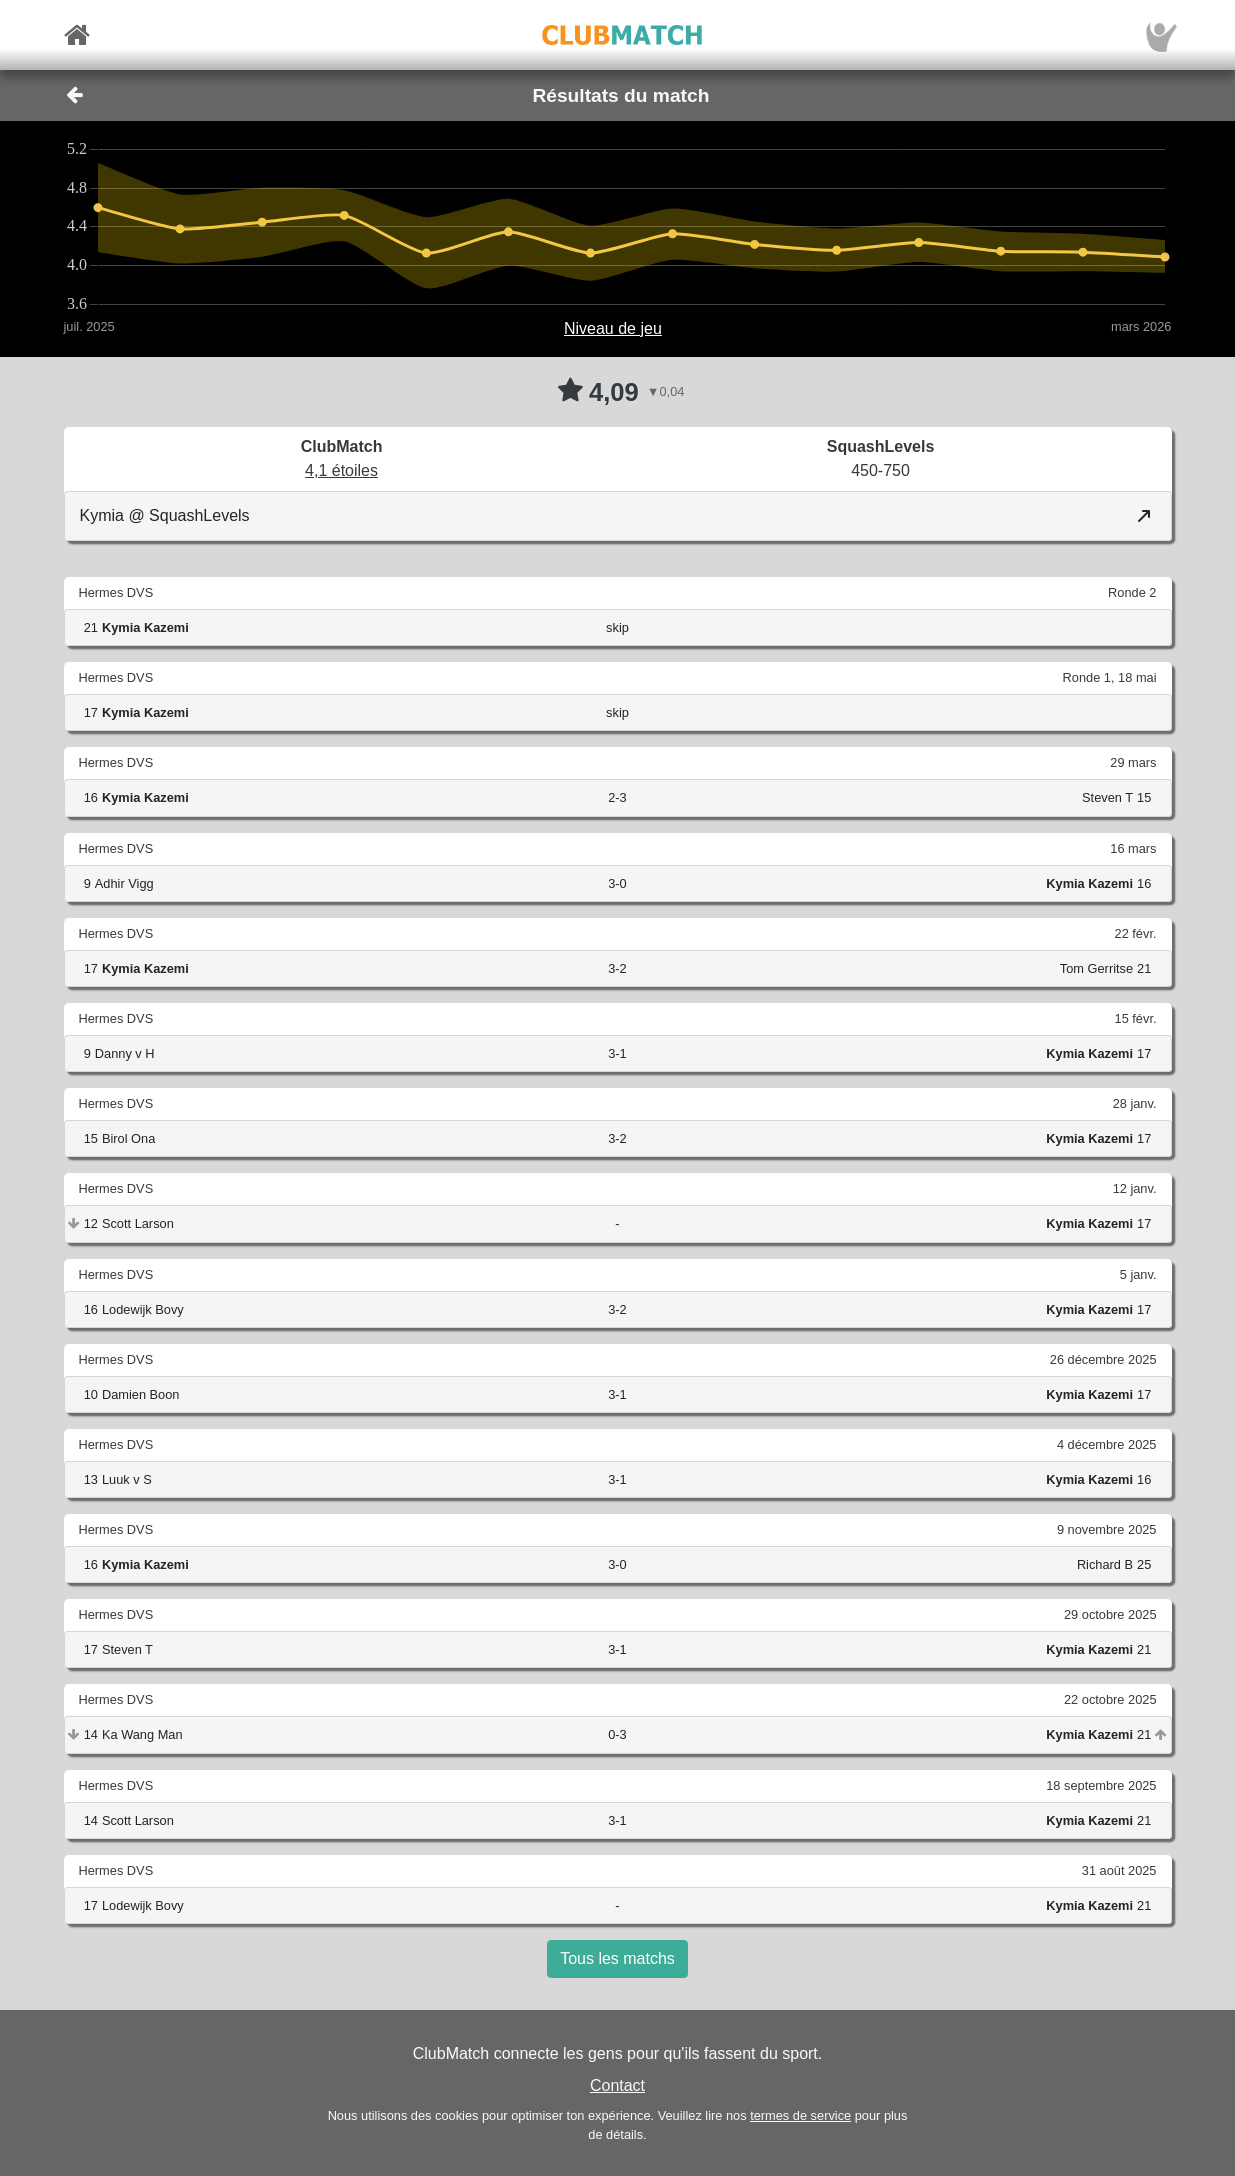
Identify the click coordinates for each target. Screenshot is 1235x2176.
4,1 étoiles (341, 470)
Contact (617, 2085)
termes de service (800, 2115)
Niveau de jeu (613, 328)
